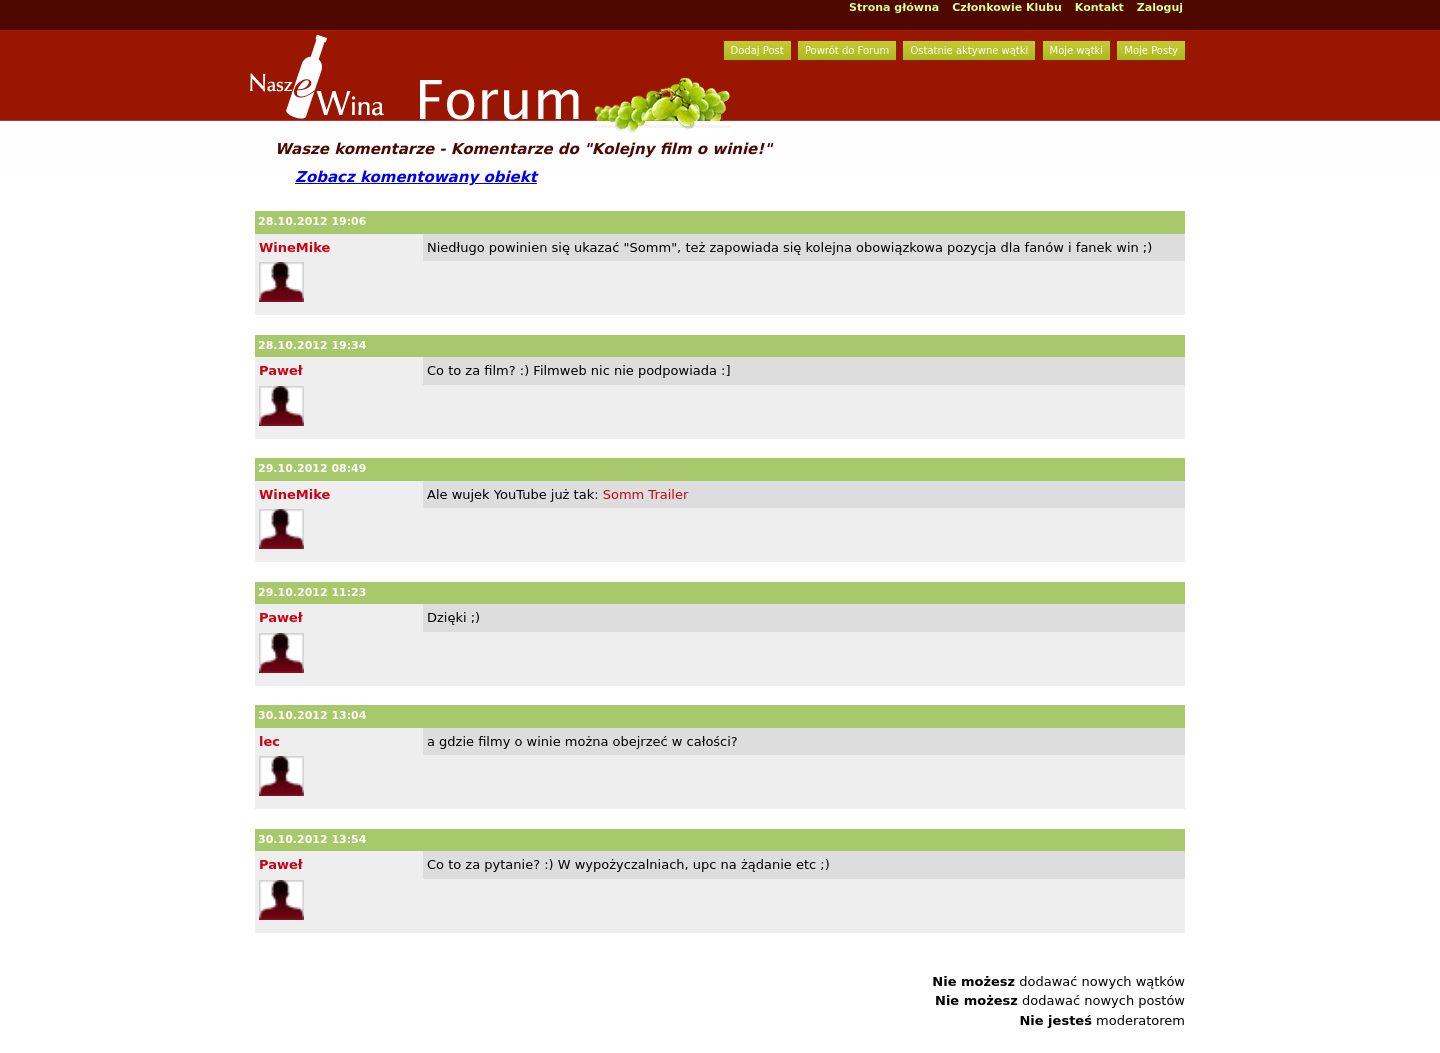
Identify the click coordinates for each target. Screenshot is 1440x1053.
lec (269, 741)
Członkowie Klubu (1007, 7)
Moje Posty (1151, 50)
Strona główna (894, 7)
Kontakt (1099, 7)
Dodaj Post (757, 50)
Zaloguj (1160, 7)
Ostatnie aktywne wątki (969, 50)
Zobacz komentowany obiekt (416, 177)
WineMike (294, 247)
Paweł (281, 370)
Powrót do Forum (847, 50)
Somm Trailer (646, 494)
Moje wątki (1077, 50)
